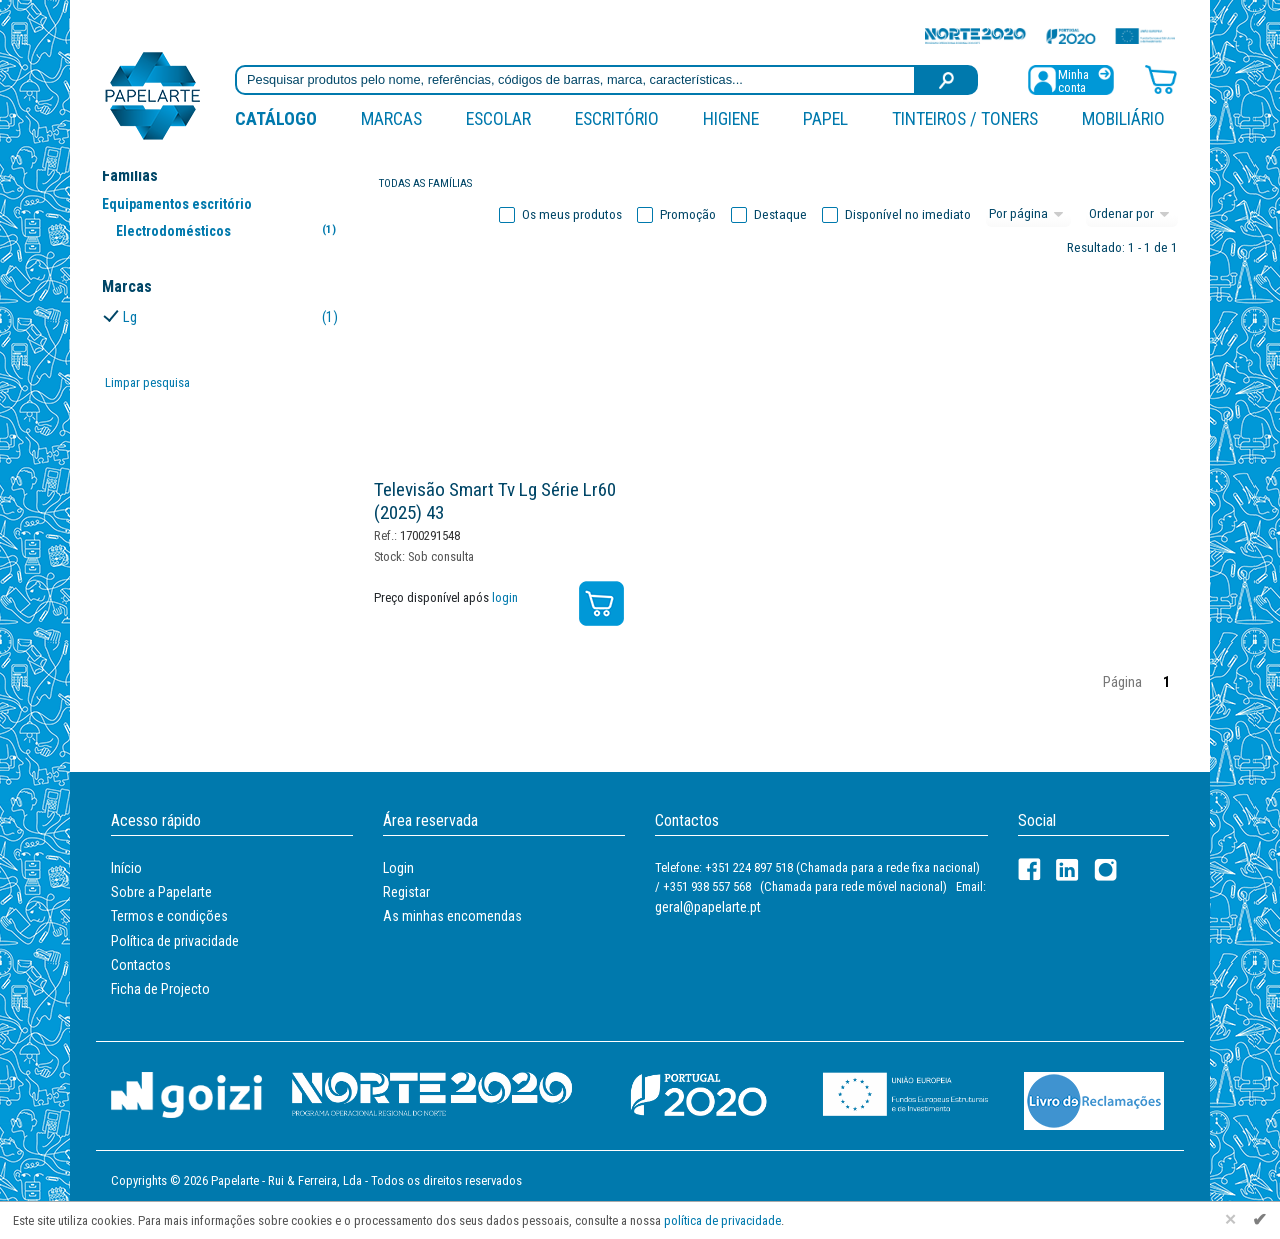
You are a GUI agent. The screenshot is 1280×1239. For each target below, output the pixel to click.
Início (126, 868)
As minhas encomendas (452, 916)
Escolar (498, 118)
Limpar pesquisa (147, 382)
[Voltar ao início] (153, 94)
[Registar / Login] (1071, 78)
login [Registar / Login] (505, 597)
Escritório (617, 118)
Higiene (731, 118)
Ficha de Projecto (160, 989)
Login (398, 868)
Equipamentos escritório (177, 204)
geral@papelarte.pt (708, 907)
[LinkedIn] (1067, 869)
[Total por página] (1029, 215)
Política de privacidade (175, 941)
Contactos (141, 965)
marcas (391, 118)
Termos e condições (169, 916)
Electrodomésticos (229, 230)
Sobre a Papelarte (161, 892)
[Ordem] (1132, 215)
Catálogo (276, 118)
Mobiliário (1123, 118)
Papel (825, 118)
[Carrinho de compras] (1161, 78)
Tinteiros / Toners (965, 118)
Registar (406, 892)
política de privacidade (722, 1220)
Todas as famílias (425, 183)
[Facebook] (1029, 869)
